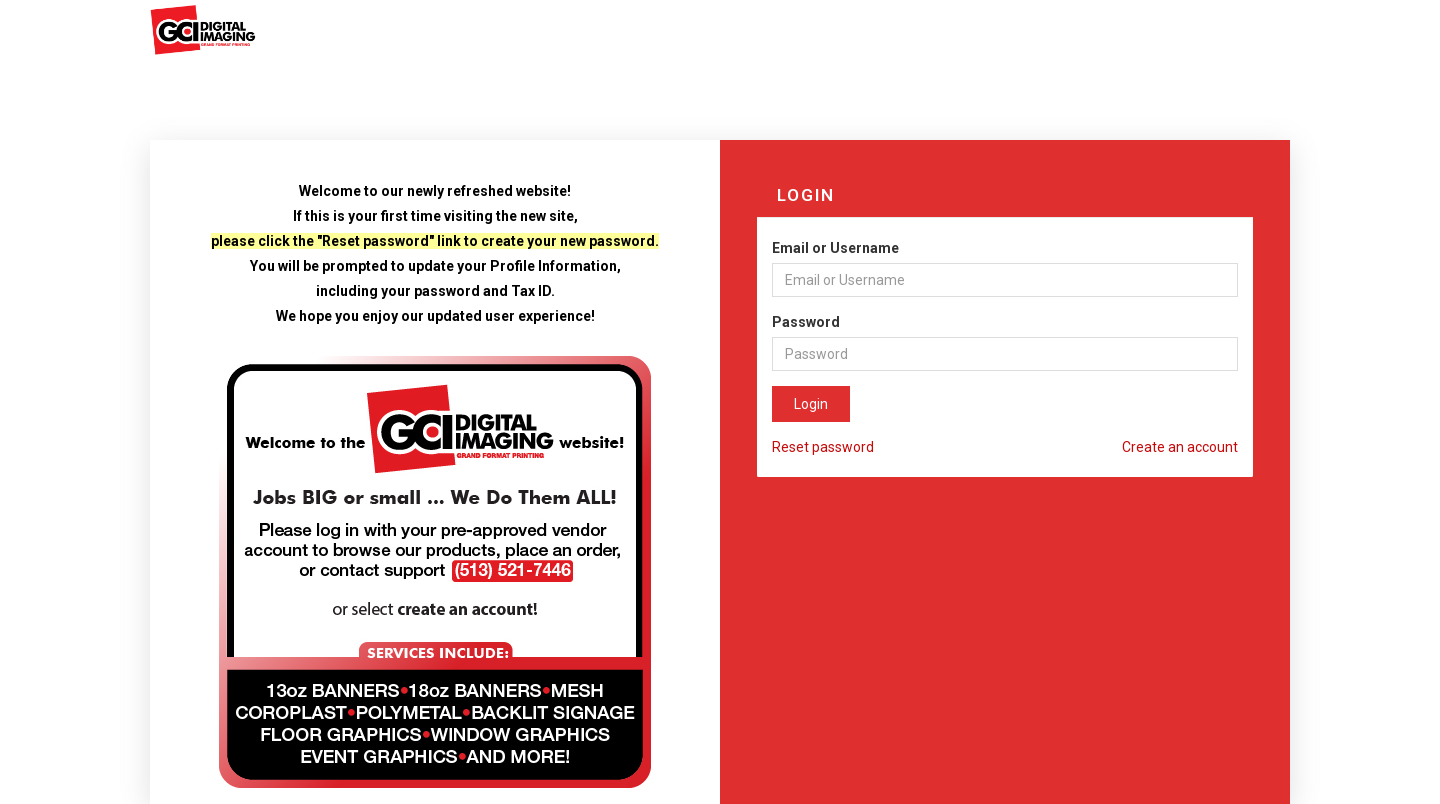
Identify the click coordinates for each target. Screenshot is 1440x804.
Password (806, 322)
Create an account (1180, 447)
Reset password (823, 447)
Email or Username (835, 248)
